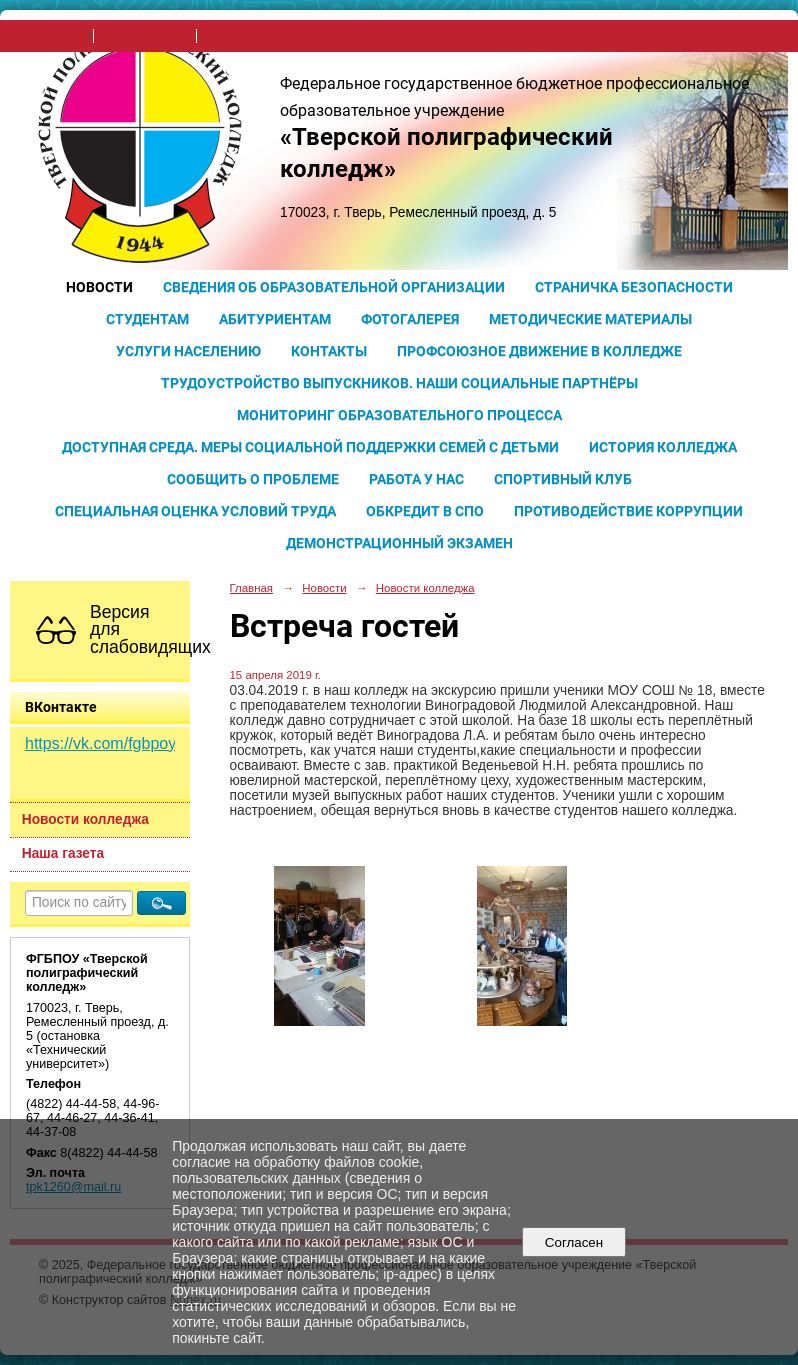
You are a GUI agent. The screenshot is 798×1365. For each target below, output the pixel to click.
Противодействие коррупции (628, 511)
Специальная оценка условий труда (195, 511)
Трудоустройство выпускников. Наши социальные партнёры (399, 383)
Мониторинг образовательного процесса (399, 415)
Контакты (329, 351)
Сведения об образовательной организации (334, 287)
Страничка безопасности (634, 287)
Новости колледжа (85, 819)
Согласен (573, 1242)
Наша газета (63, 853)
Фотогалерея (410, 319)
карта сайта (239, 36)
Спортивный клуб (563, 479)
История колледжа (663, 447)
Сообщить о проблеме (253, 479)
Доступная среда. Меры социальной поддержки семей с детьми (310, 447)
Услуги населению (188, 351)
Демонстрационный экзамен (399, 543)
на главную (52, 36)
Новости (99, 287)
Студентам (147, 319)
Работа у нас (416, 479)
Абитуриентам (275, 319)
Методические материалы (590, 319)
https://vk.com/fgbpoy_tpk (115, 743)
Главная (252, 588)
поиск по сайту (145, 36)
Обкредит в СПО (425, 511)
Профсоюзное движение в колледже (539, 351)
